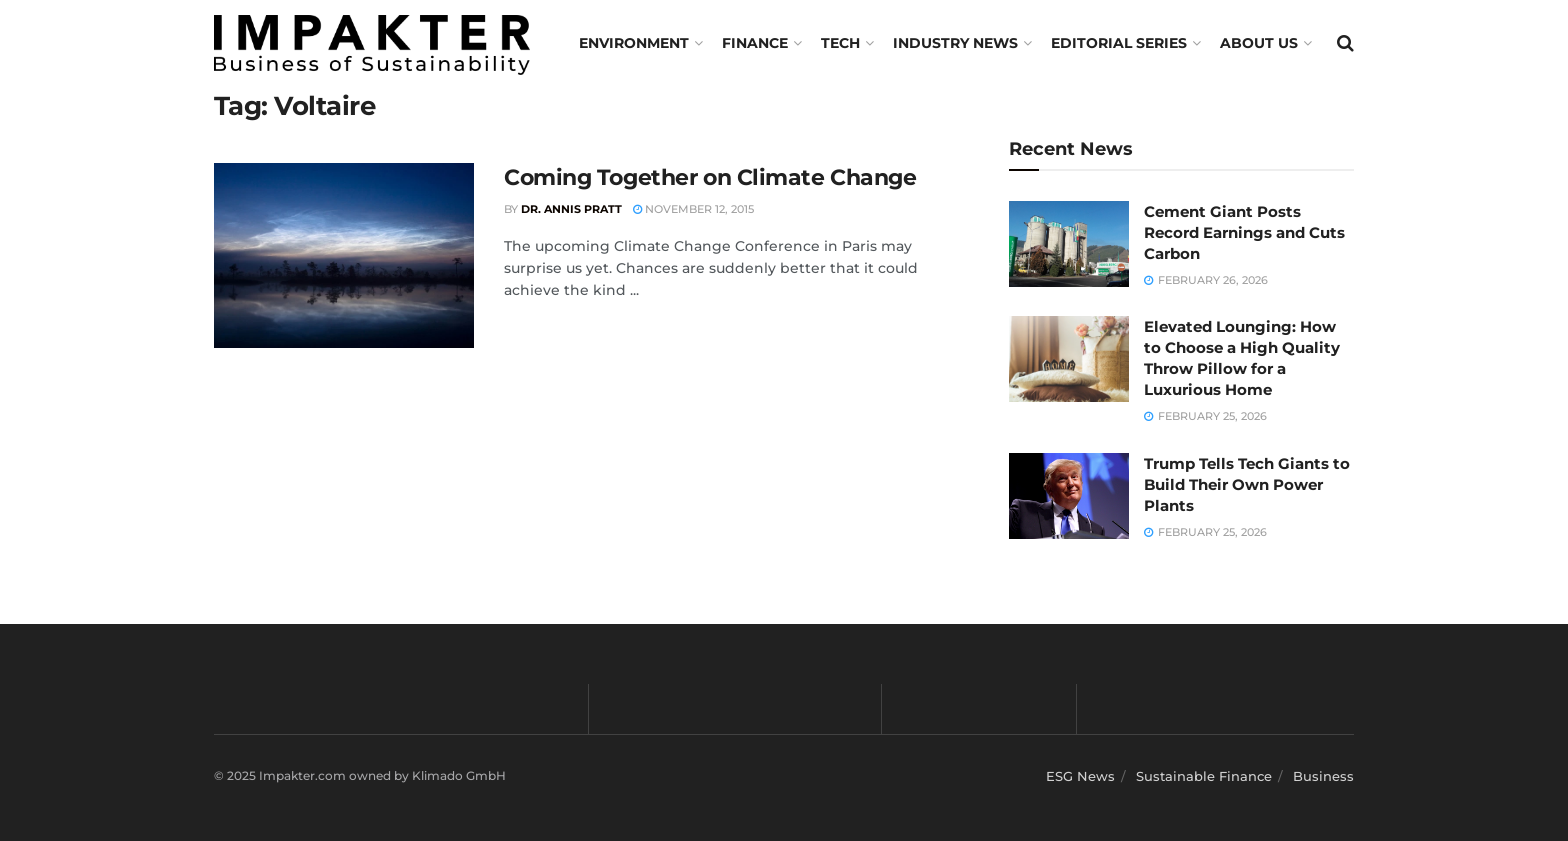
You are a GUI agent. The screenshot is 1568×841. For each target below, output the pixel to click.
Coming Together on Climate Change (710, 177)
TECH (840, 43)
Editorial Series (1119, 43)
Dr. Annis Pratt (571, 209)
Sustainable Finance (1204, 776)
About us (1259, 43)
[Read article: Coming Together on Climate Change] (344, 256)
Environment (634, 43)
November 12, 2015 (693, 209)
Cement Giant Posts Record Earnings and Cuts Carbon (1244, 232)
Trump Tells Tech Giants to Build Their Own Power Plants (1247, 484)
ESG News (1080, 776)
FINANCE (755, 43)
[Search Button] (1345, 43)
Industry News (955, 43)
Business (1323, 776)
